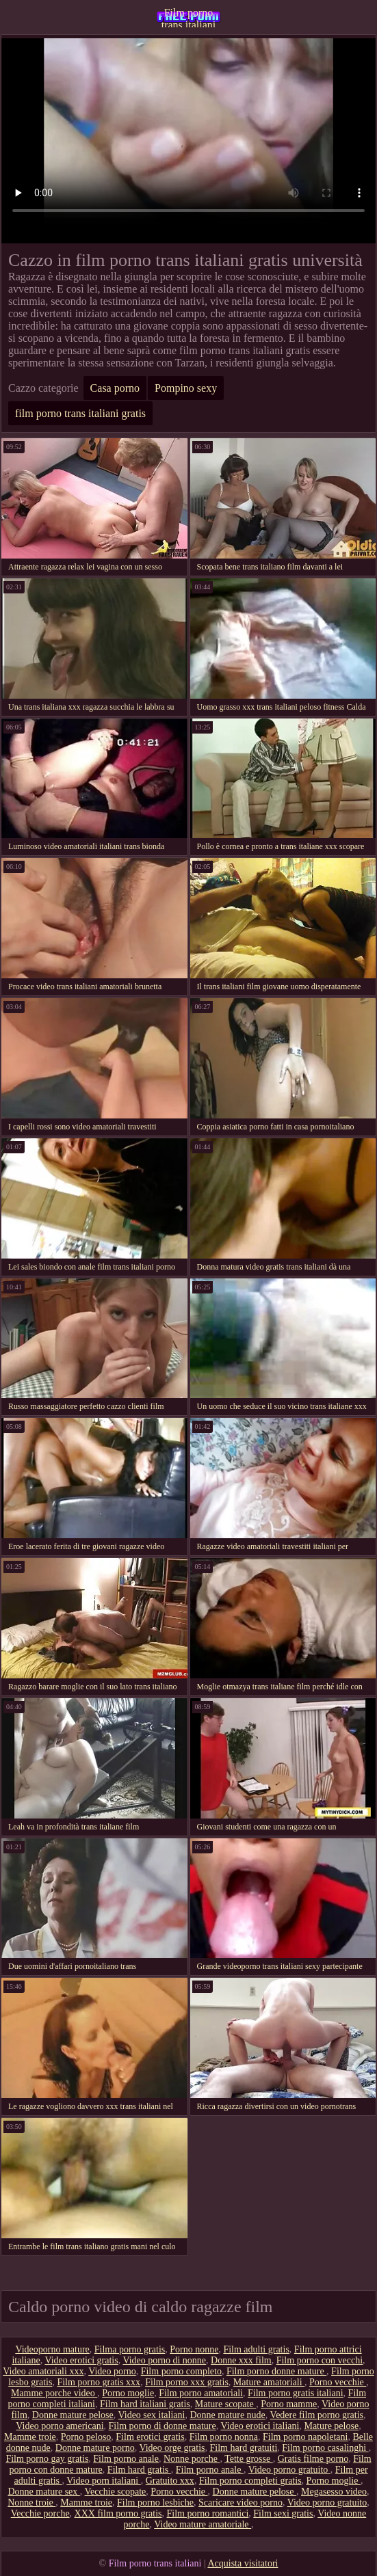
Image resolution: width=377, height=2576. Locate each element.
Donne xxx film (241, 2360)
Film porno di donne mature (162, 2426)
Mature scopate (225, 2404)
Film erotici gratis (150, 2437)
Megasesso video (334, 2491)
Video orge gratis (172, 2448)
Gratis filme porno (313, 2459)
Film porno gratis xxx (98, 2382)
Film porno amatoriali (201, 2393)
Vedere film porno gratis (316, 2415)
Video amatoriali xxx (43, 2371)
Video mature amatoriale (202, 2524)
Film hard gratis (139, 2470)
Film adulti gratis (256, 2349)
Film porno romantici (208, 2513)
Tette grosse (248, 2459)
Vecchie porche (40, 2513)
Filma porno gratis (129, 2349)
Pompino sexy (186, 388)
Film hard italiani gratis (145, 2404)
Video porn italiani (103, 2481)
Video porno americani (59, 2426)
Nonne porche (192, 2459)
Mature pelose (331, 2426)
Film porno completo (181, 2371)
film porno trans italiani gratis (80, 413)
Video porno (112, 2371)
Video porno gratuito (289, 2470)
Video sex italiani (151, 2415)
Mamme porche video (54, 2393)
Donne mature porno (95, 2448)
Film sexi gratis (283, 2513)
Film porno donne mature (276, 2371)
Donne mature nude (227, 2415)
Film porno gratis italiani (295, 2393)
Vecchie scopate (115, 2491)
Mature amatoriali (268, 2382)
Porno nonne (194, 2349)
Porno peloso (86, 2437)
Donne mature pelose (73, 2415)
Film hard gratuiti (244, 2448)
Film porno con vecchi (319, 2360)
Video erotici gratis (81, 2360)
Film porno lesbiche (155, 2502)
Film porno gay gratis (46, 2459)
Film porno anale (126, 2459)
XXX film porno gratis (118, 2513)
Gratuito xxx (170, 2481)
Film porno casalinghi (325, 2448)
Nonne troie (31, 2502)
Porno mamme (289, 2404)
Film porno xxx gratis (187, 2382)
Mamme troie (30, 2437)
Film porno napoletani (305, 2437)
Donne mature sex (43, 2491)
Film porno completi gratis (250, 2481)
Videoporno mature (52, 2349)
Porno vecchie (337, 2382)
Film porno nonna (224, 2437)
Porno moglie (128, 2393)
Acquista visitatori (242, 2563)
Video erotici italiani (259, 2426)
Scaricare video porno (240, 2502)
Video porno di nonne (164, 2360)
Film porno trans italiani (188, 17)
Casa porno (115, 388)
